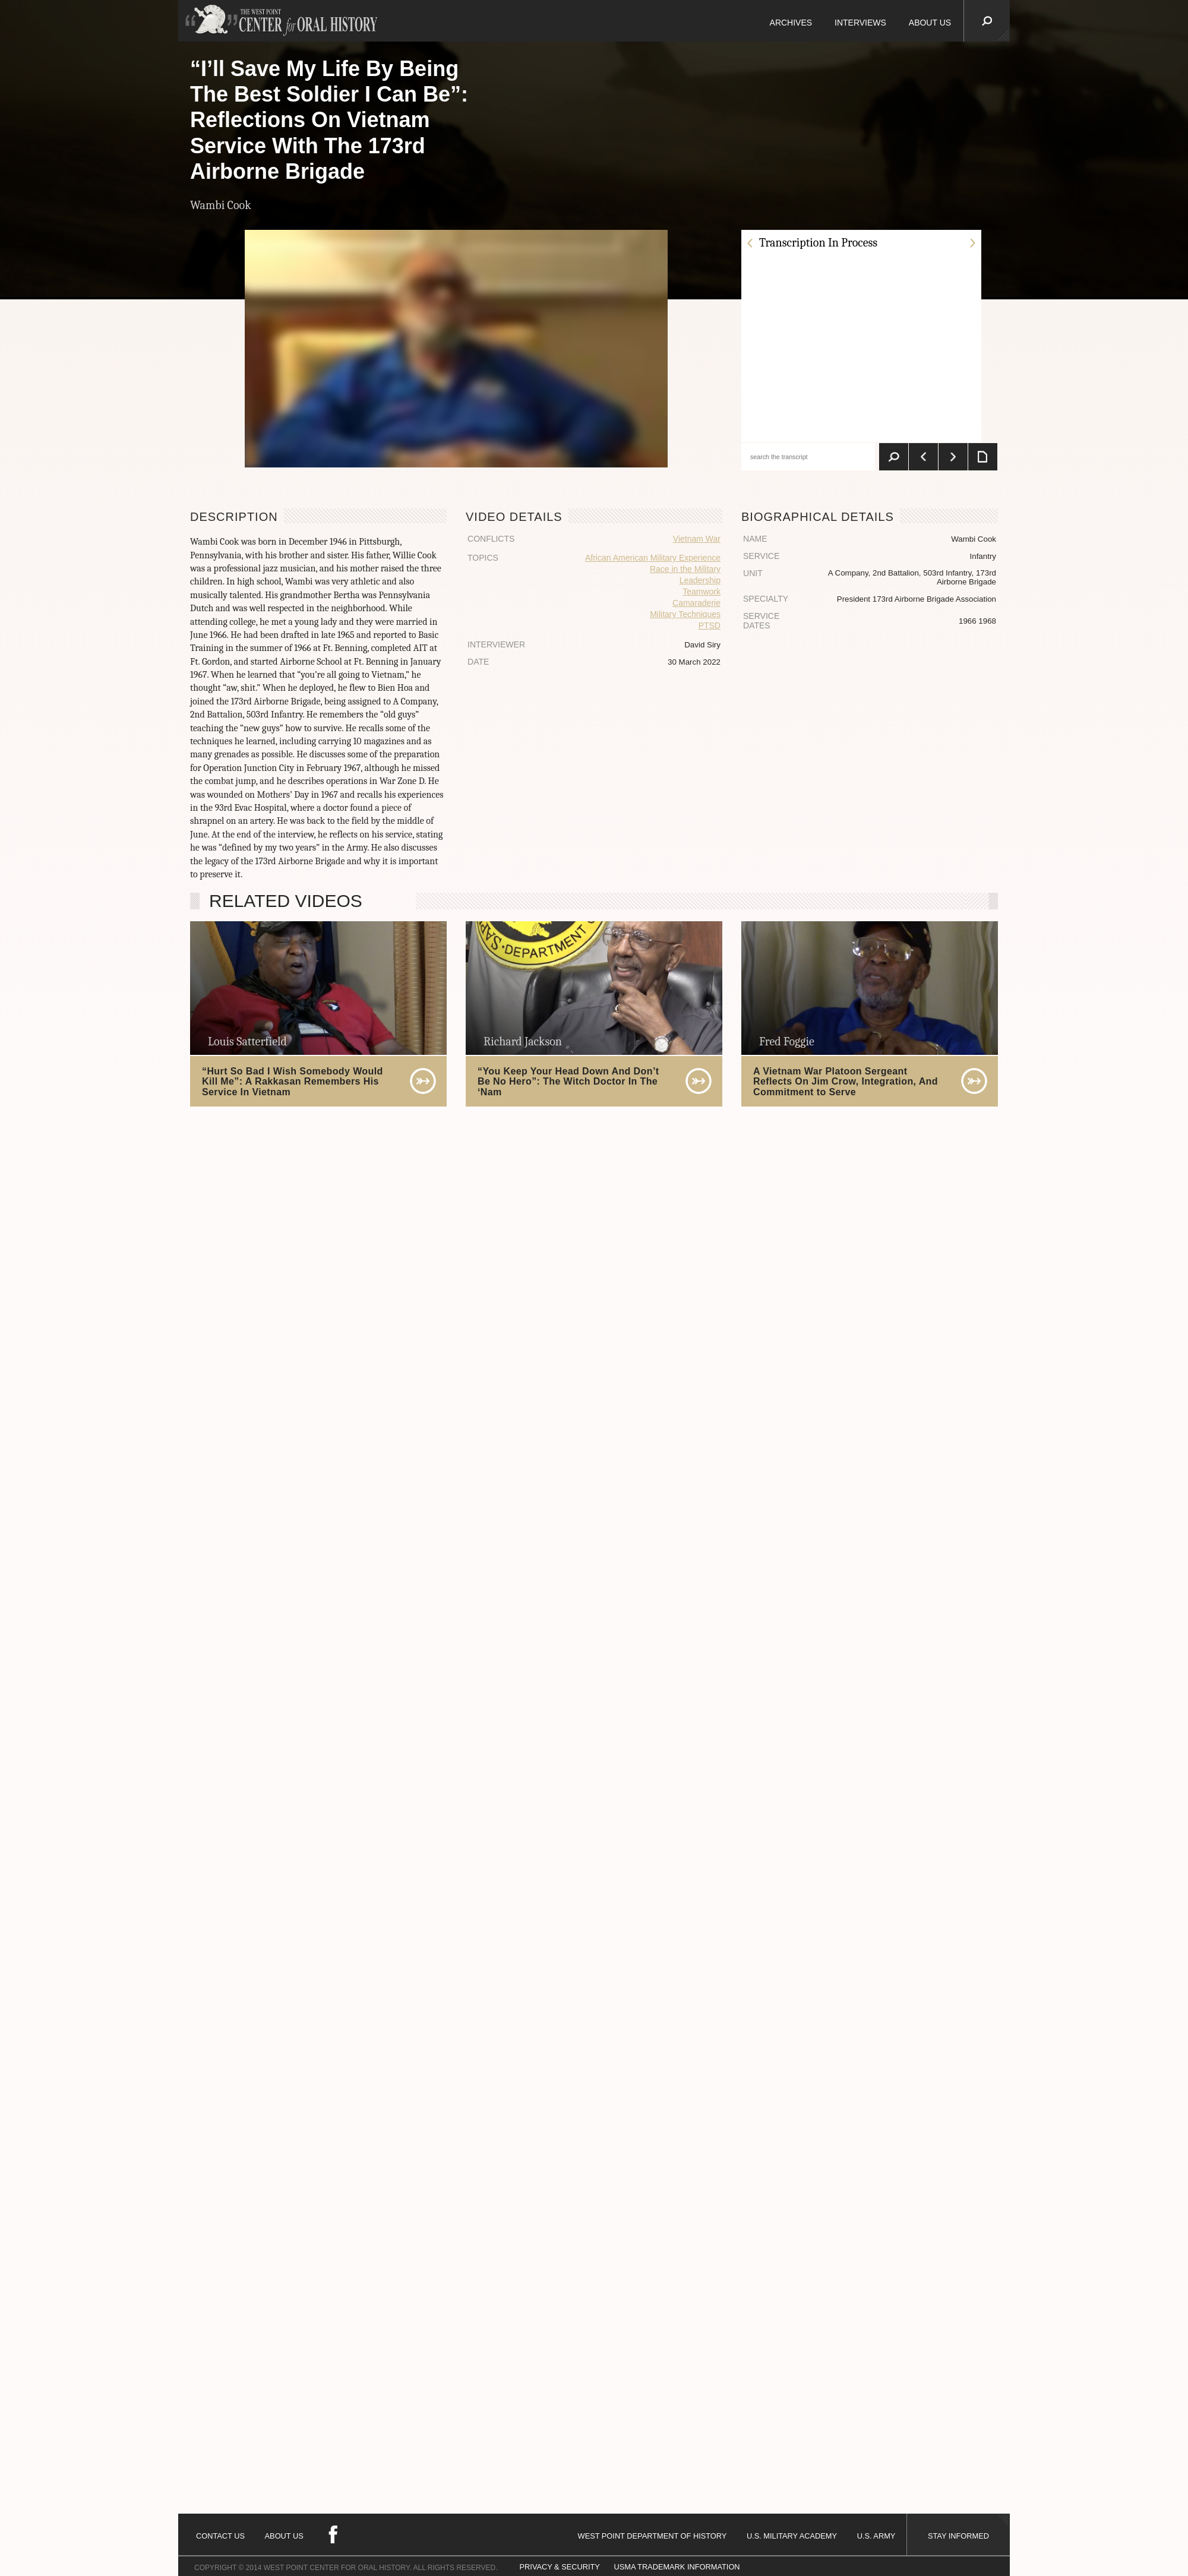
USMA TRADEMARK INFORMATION (677, 2566)
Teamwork (702, 591)
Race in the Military (685, 569)
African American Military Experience (653, 557)
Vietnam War (697, 538)
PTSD (710, 625)
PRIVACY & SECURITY (560, 2566)
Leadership (700, 580)
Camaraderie (696, 603)
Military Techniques (685, 614)
